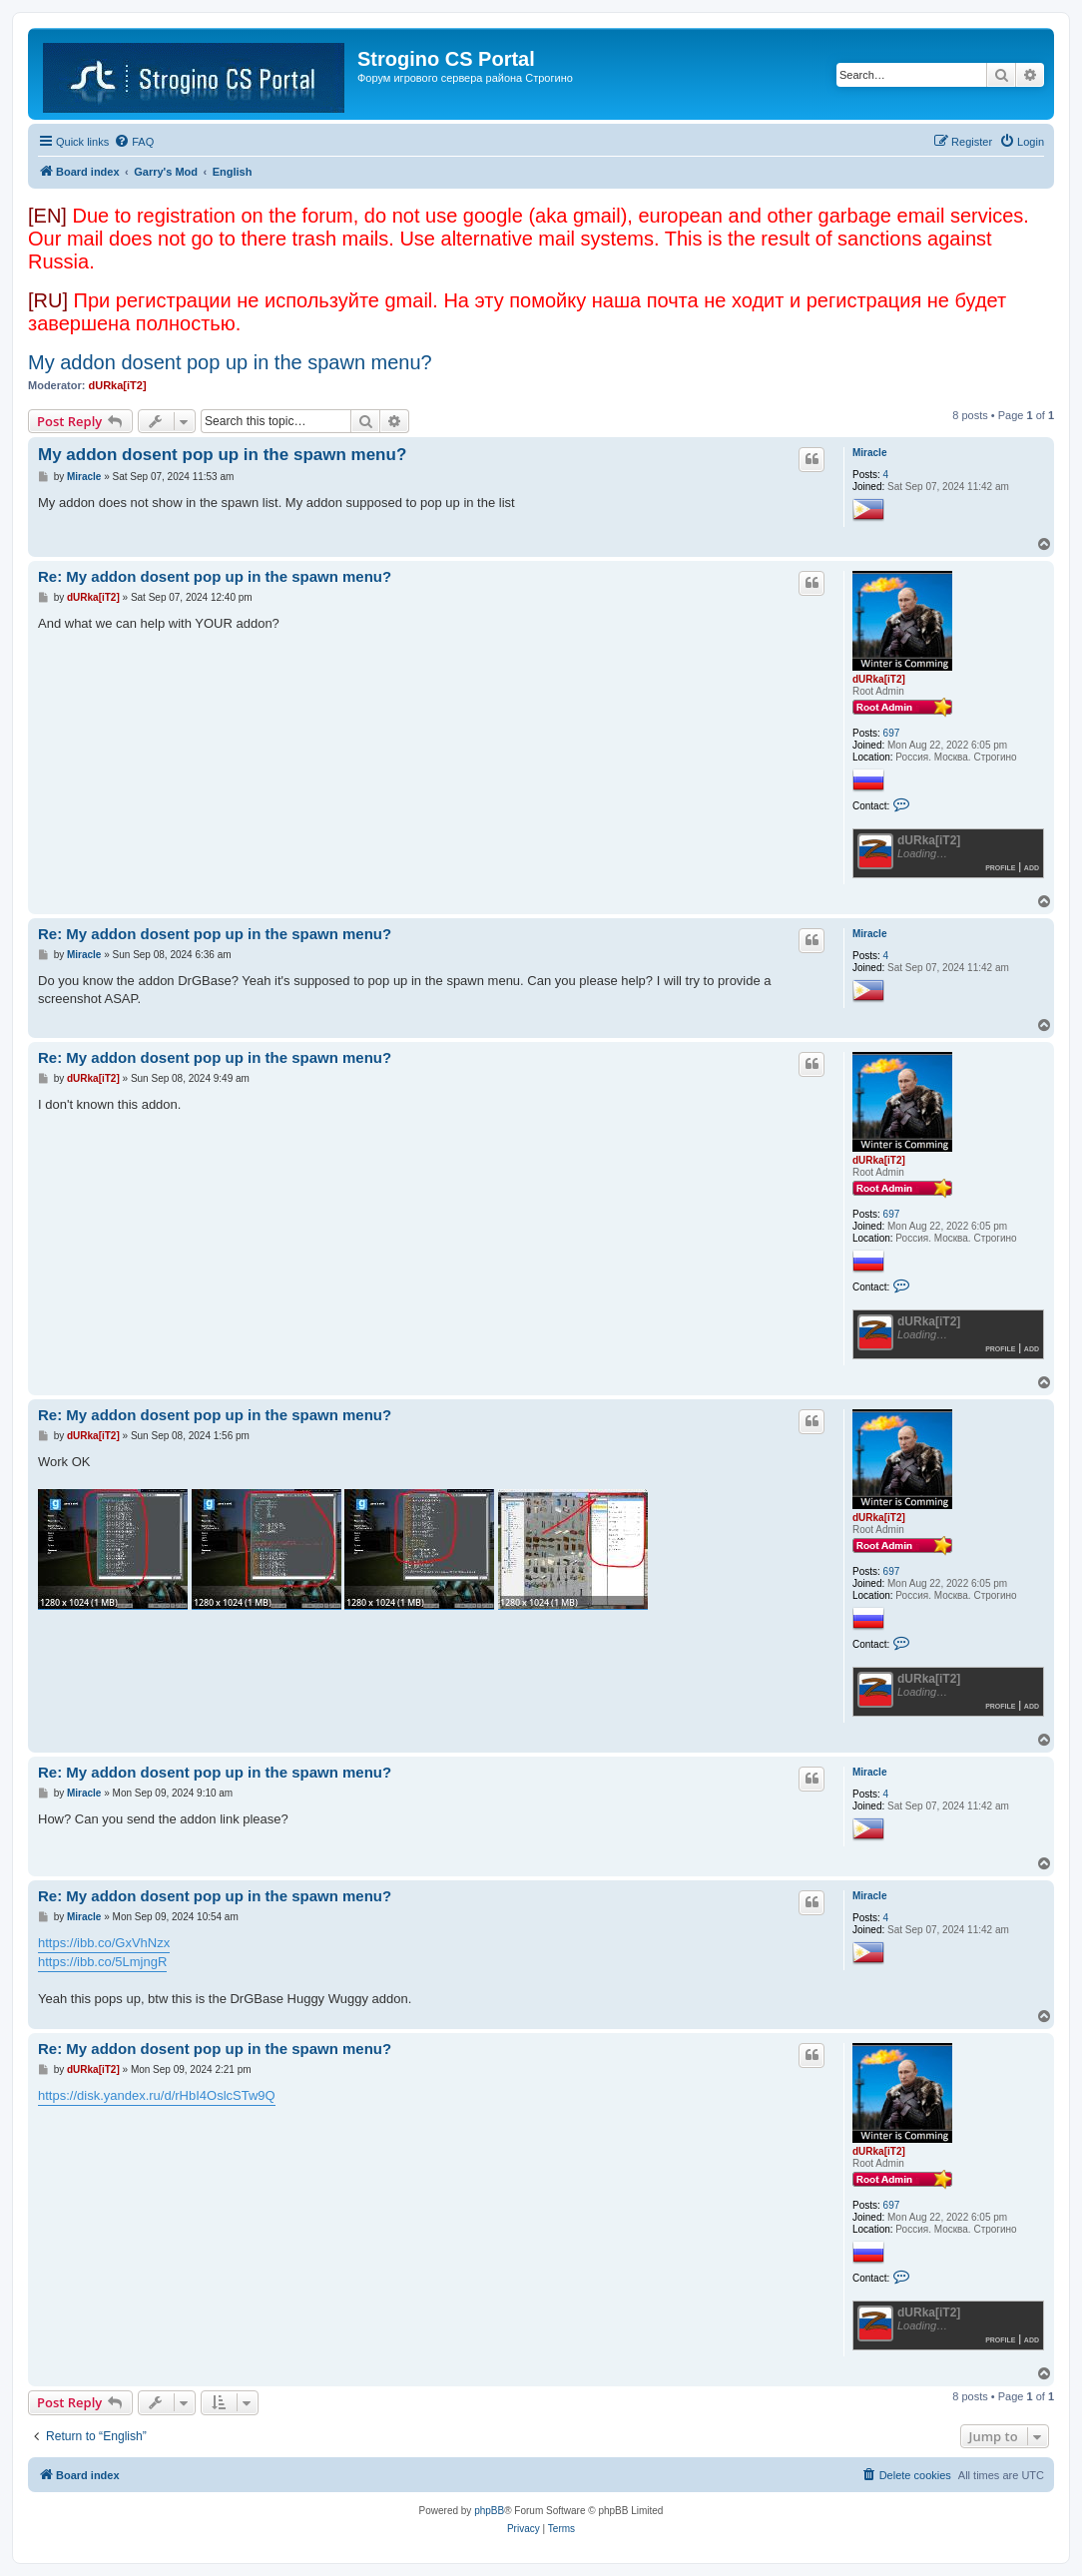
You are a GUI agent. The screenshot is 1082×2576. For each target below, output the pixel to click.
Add (1031, 866)
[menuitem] (134, 142)
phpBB (489, 2510)
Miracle (869, 452)
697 (891, 733)
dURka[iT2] (118, 385)
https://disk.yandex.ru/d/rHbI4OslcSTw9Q (156, 2095)
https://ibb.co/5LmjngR (102, 1961)
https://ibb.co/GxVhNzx (104, 1942)
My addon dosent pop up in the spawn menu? (230, 362)
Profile (1000, 866)
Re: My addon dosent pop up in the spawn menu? (214, 576)
